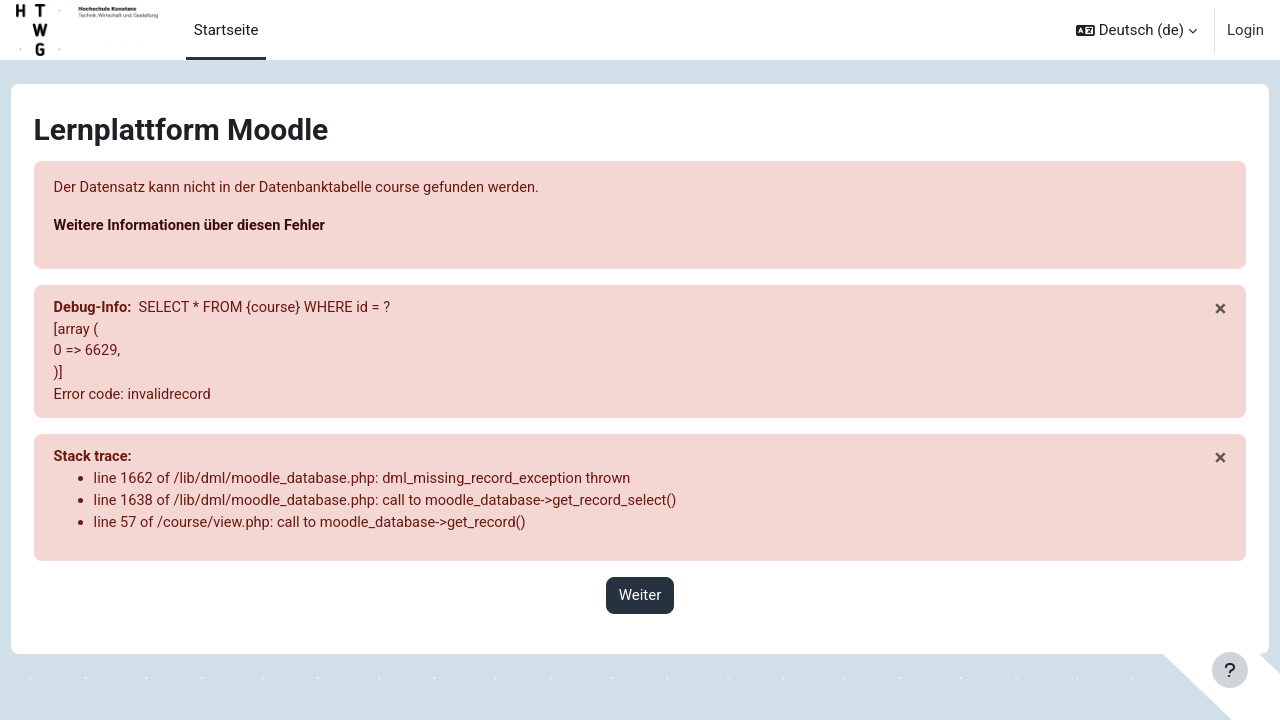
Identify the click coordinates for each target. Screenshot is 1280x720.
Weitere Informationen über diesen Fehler (230, 227)
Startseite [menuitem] (226, 30)
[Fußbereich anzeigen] (1230, 670)
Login (1245, 30)
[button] (1136, 30)
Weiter (640, 603)
